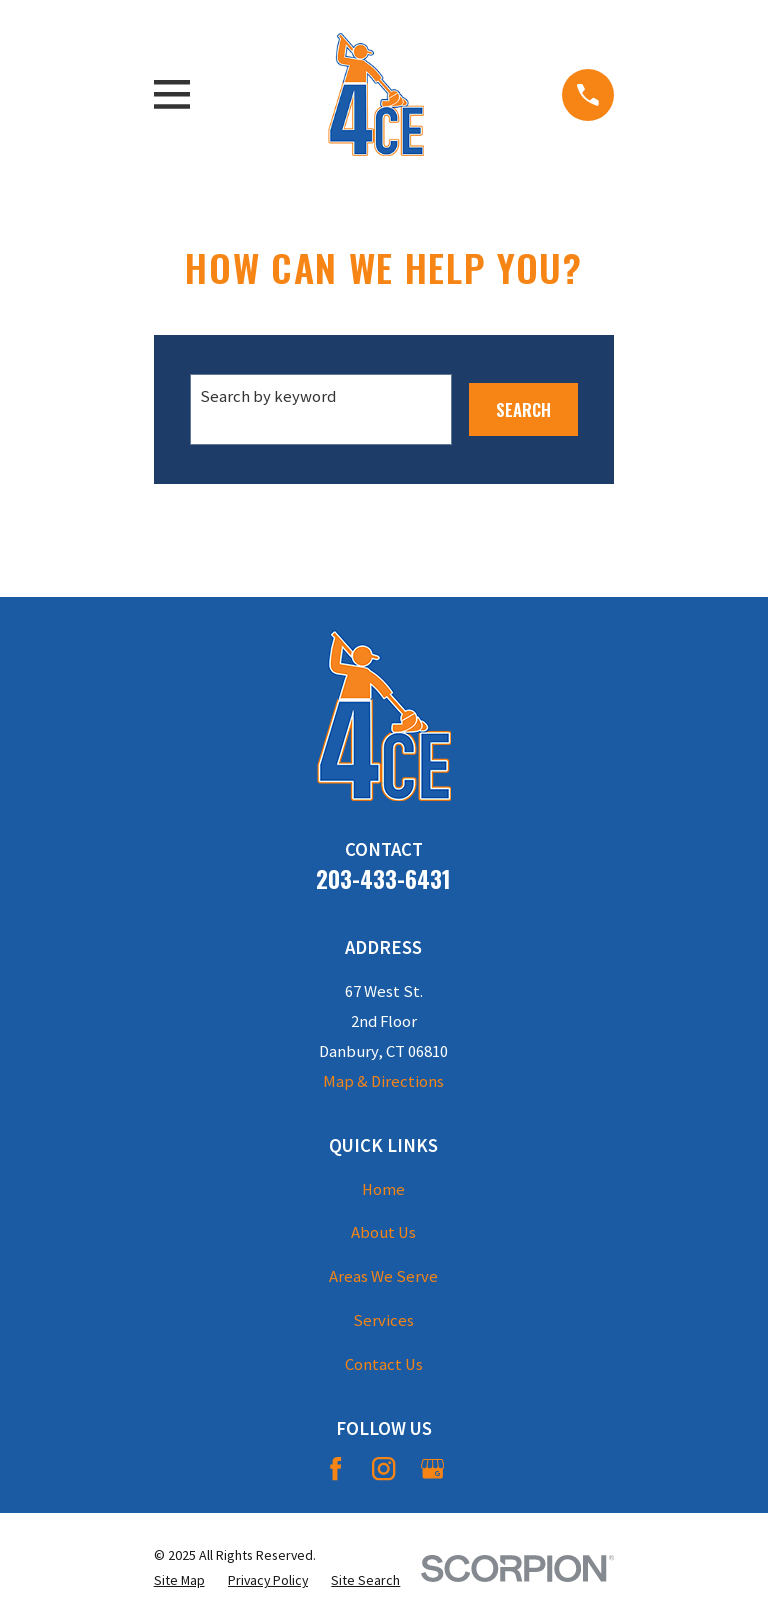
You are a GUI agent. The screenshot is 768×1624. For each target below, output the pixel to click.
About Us (383, 1232)
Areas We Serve (383, 1276)
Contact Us (384, 1364)
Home (383, 1189)
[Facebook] (335, 1468)
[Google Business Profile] (432, 1468)
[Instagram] (383, 1468)
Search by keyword (268, 396)
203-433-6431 (383, 879)
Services (383, 1320)
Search (523, 409)
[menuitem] (179, 1580)
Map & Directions (383, 1081)
